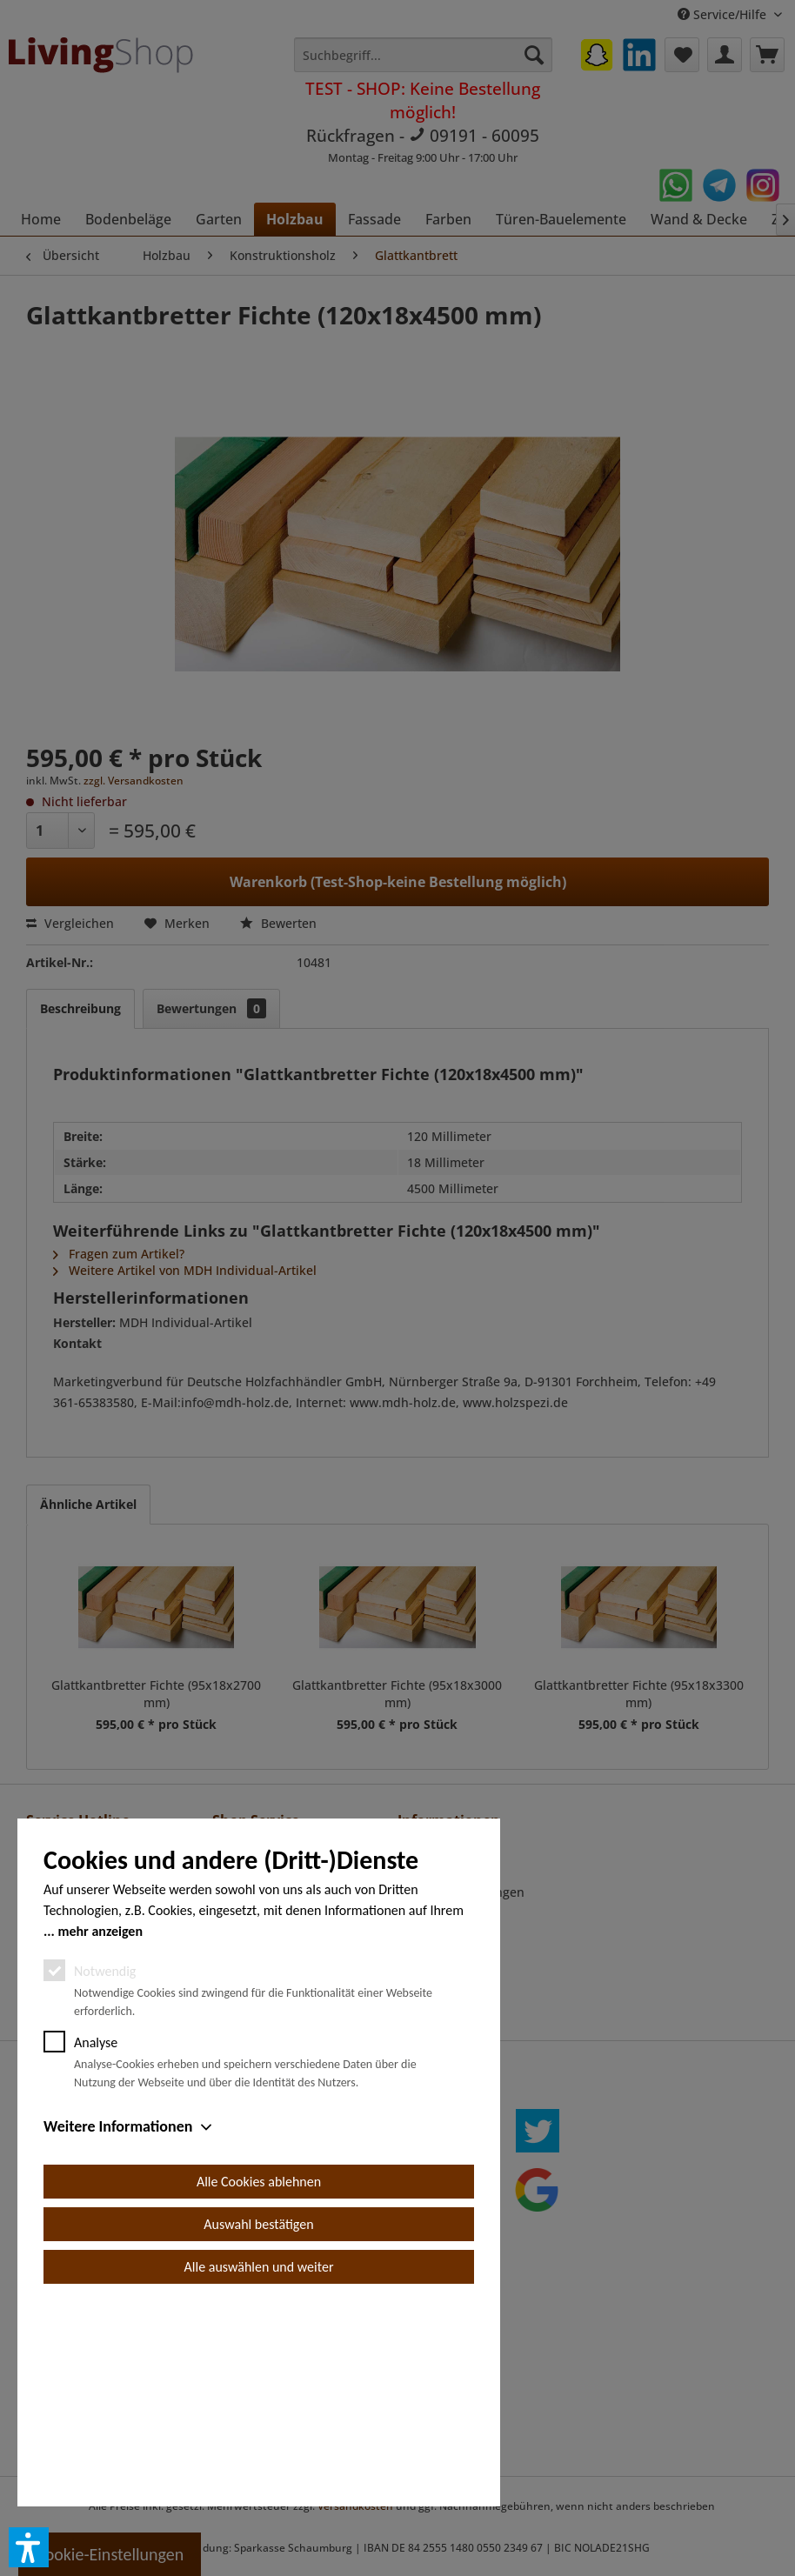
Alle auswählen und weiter (259, 2463)
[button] (29, 2547)
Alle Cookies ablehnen (259, 2378)
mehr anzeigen (100, 2127)
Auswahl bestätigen (258, 2420)
